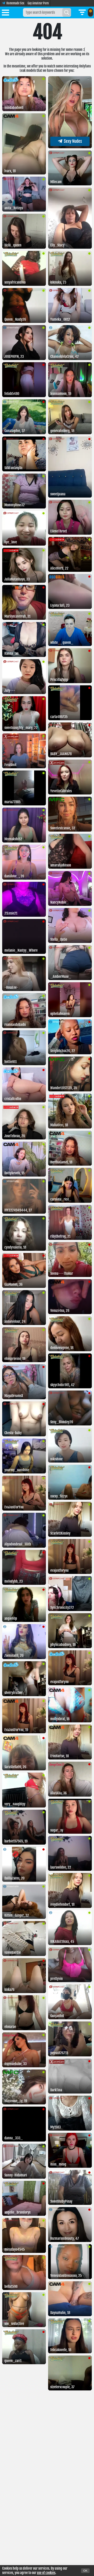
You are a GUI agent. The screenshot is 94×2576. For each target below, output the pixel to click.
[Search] (66, 12)
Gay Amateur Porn (38, 3)
